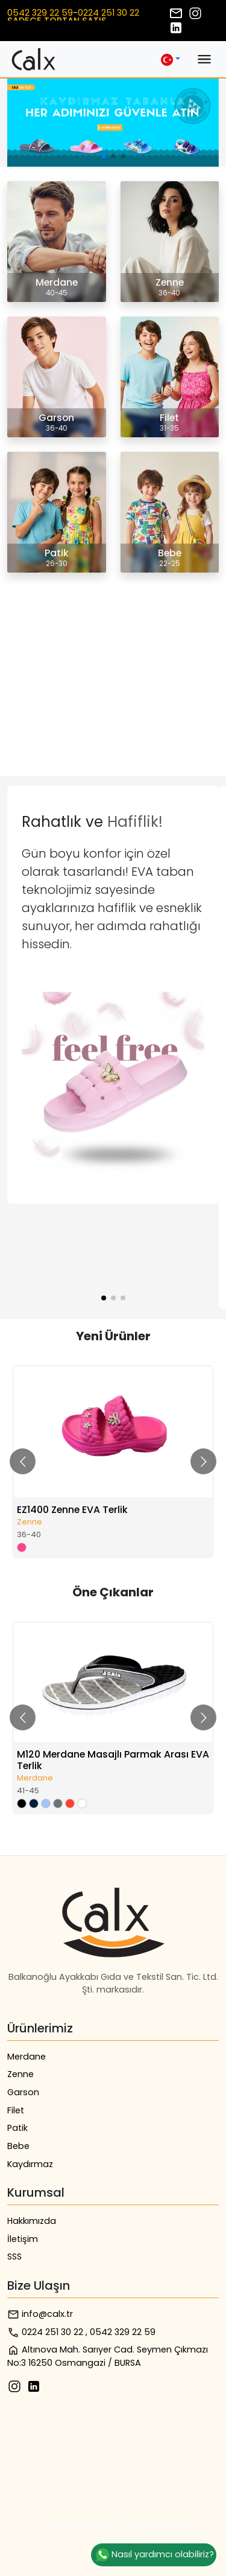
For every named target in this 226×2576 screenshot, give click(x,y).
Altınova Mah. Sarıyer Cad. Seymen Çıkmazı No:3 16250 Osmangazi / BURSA (107, 2356)
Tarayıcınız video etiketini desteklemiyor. (98, 632)
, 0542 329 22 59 (120, 2332)
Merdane (26, 2057)
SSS (14, 2256)
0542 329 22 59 (40, 13)
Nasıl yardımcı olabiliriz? (153, 2555)
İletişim (22, 2239)
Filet (15, 2110)
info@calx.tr (40, 2314)
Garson (23, 2092)
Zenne (20, 2074)
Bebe (18, 2146)
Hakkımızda (31, 2221)
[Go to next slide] (203, 1461)
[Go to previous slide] (23, 1461)
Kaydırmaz (30, 2164)
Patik (17, 2128)
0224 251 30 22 (108, 13)
